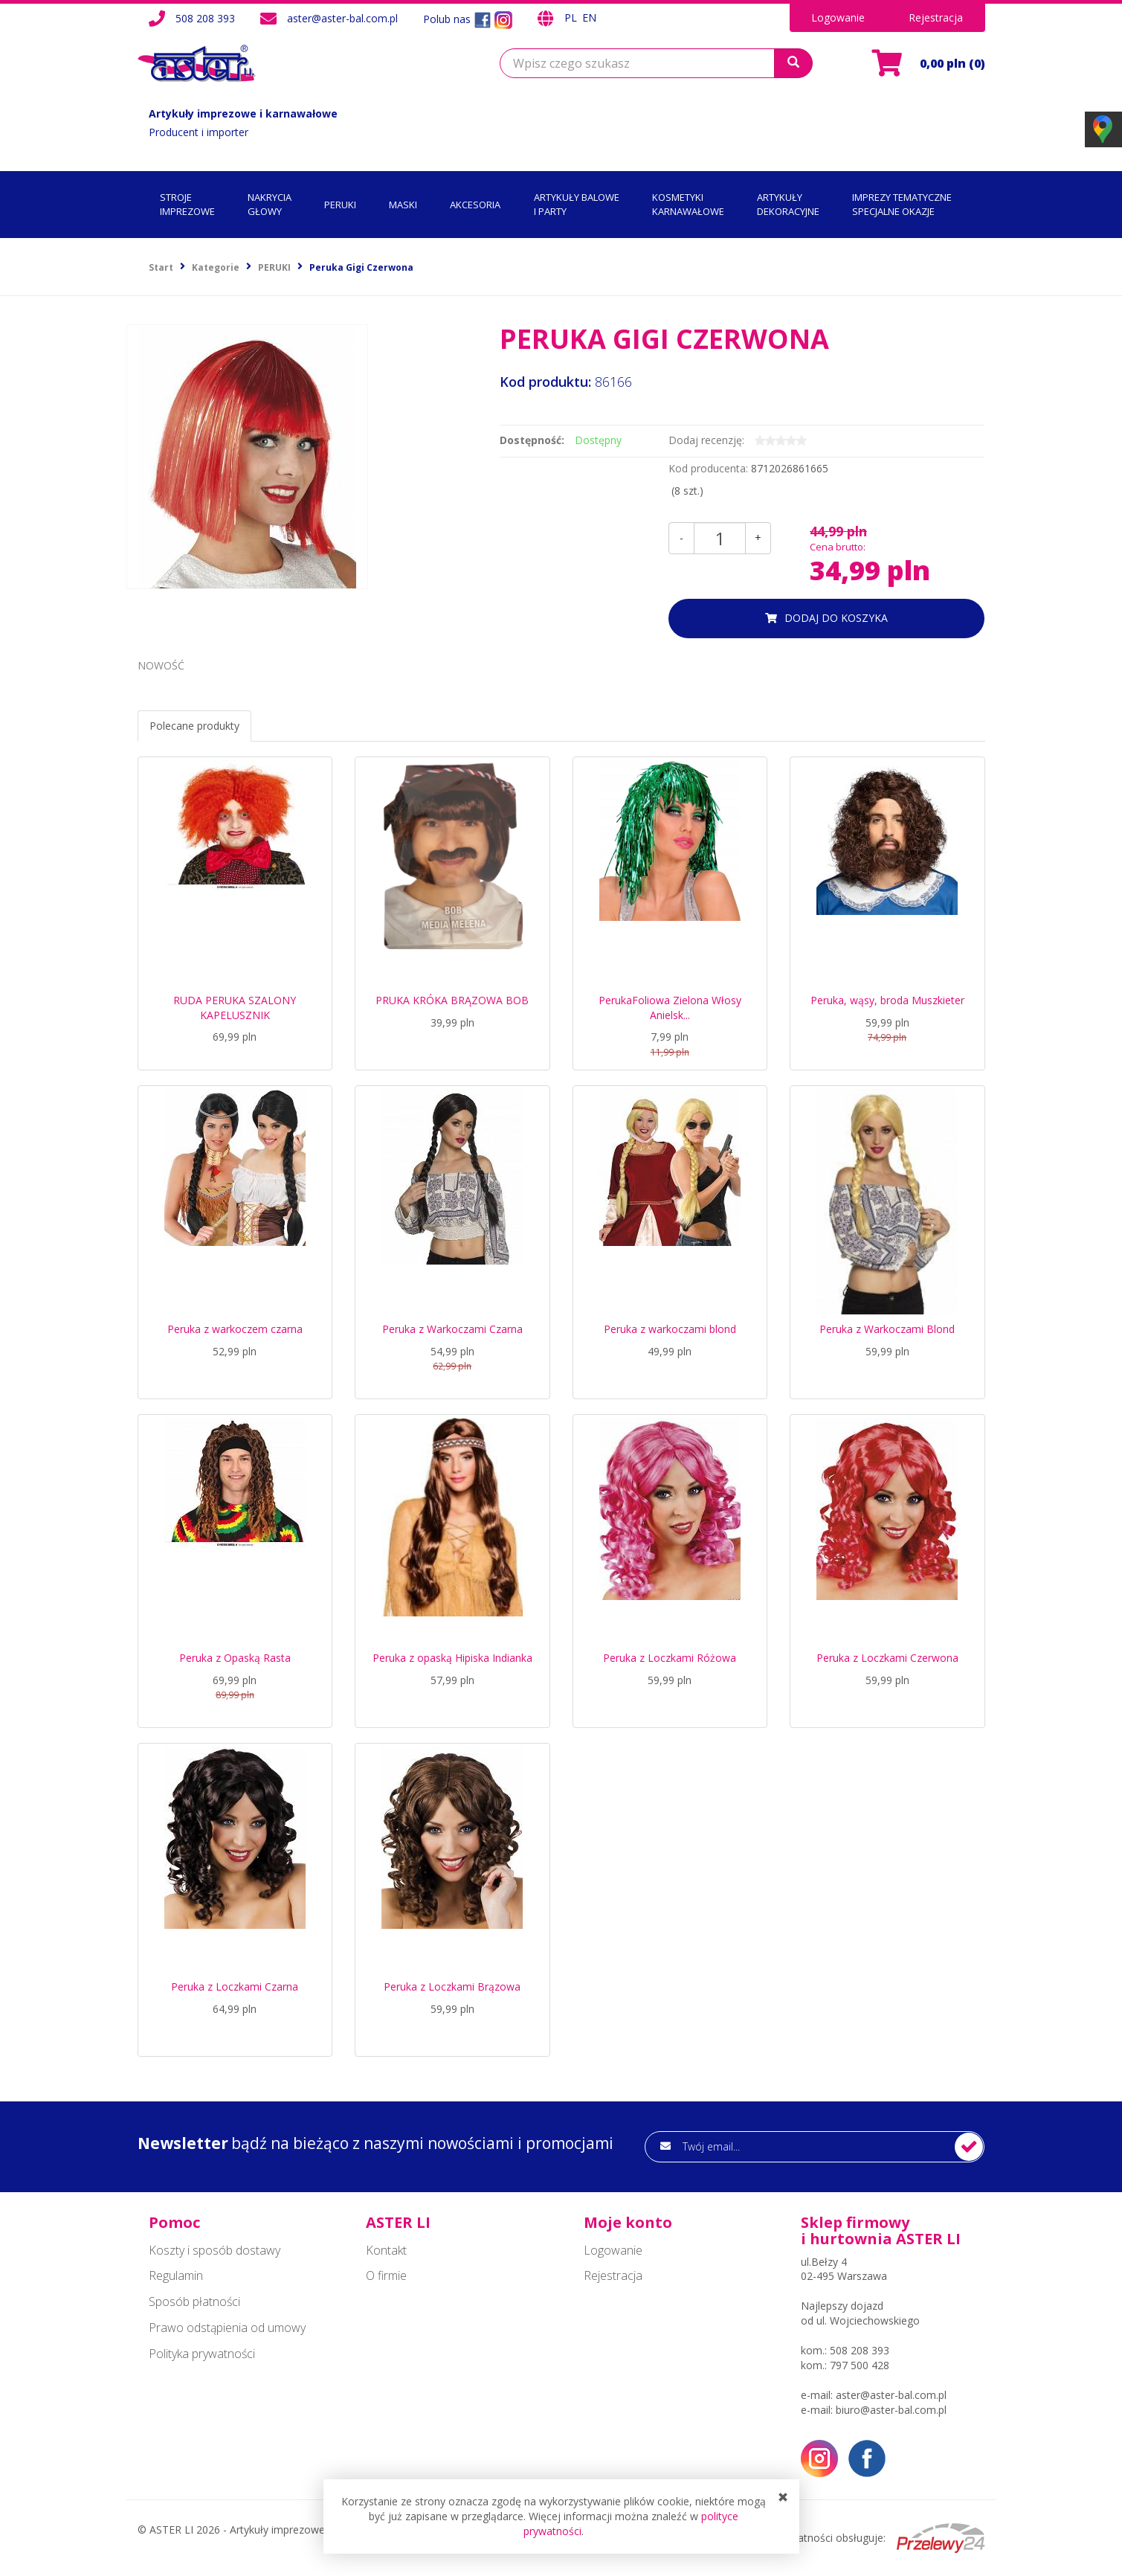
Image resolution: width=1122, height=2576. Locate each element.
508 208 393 (205, 18)
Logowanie (838, 17)
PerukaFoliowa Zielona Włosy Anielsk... (670, 1007)
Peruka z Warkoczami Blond (887, 1329)
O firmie (386, 2275)
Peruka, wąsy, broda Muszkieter (887, 1000)
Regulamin (176, 2275)
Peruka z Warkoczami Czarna (452, 1329)
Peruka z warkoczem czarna (235, 1329)
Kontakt (386, 2250)
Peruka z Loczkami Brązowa (452, 1986)
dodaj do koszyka (836, 618)
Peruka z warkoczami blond (670, 1329)
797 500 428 (859, 2365)
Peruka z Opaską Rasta (235, 1658)
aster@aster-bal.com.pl (342, 18)
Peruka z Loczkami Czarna (234, 1986)
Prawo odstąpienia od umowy (227, 2327)
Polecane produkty (194, 726)
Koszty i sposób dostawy (214, 2250)
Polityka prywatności (202, 2353)
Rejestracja (936, 17)
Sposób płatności (194, 2301)
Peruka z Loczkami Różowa (669, 1658)
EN (589, 17)
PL (572, 17)
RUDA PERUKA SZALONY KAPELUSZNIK (234, 1007)
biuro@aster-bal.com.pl (891, 2410)
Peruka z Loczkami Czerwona (887, 1658)
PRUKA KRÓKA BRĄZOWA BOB (452, 1000)
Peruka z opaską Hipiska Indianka (452, 1658)
